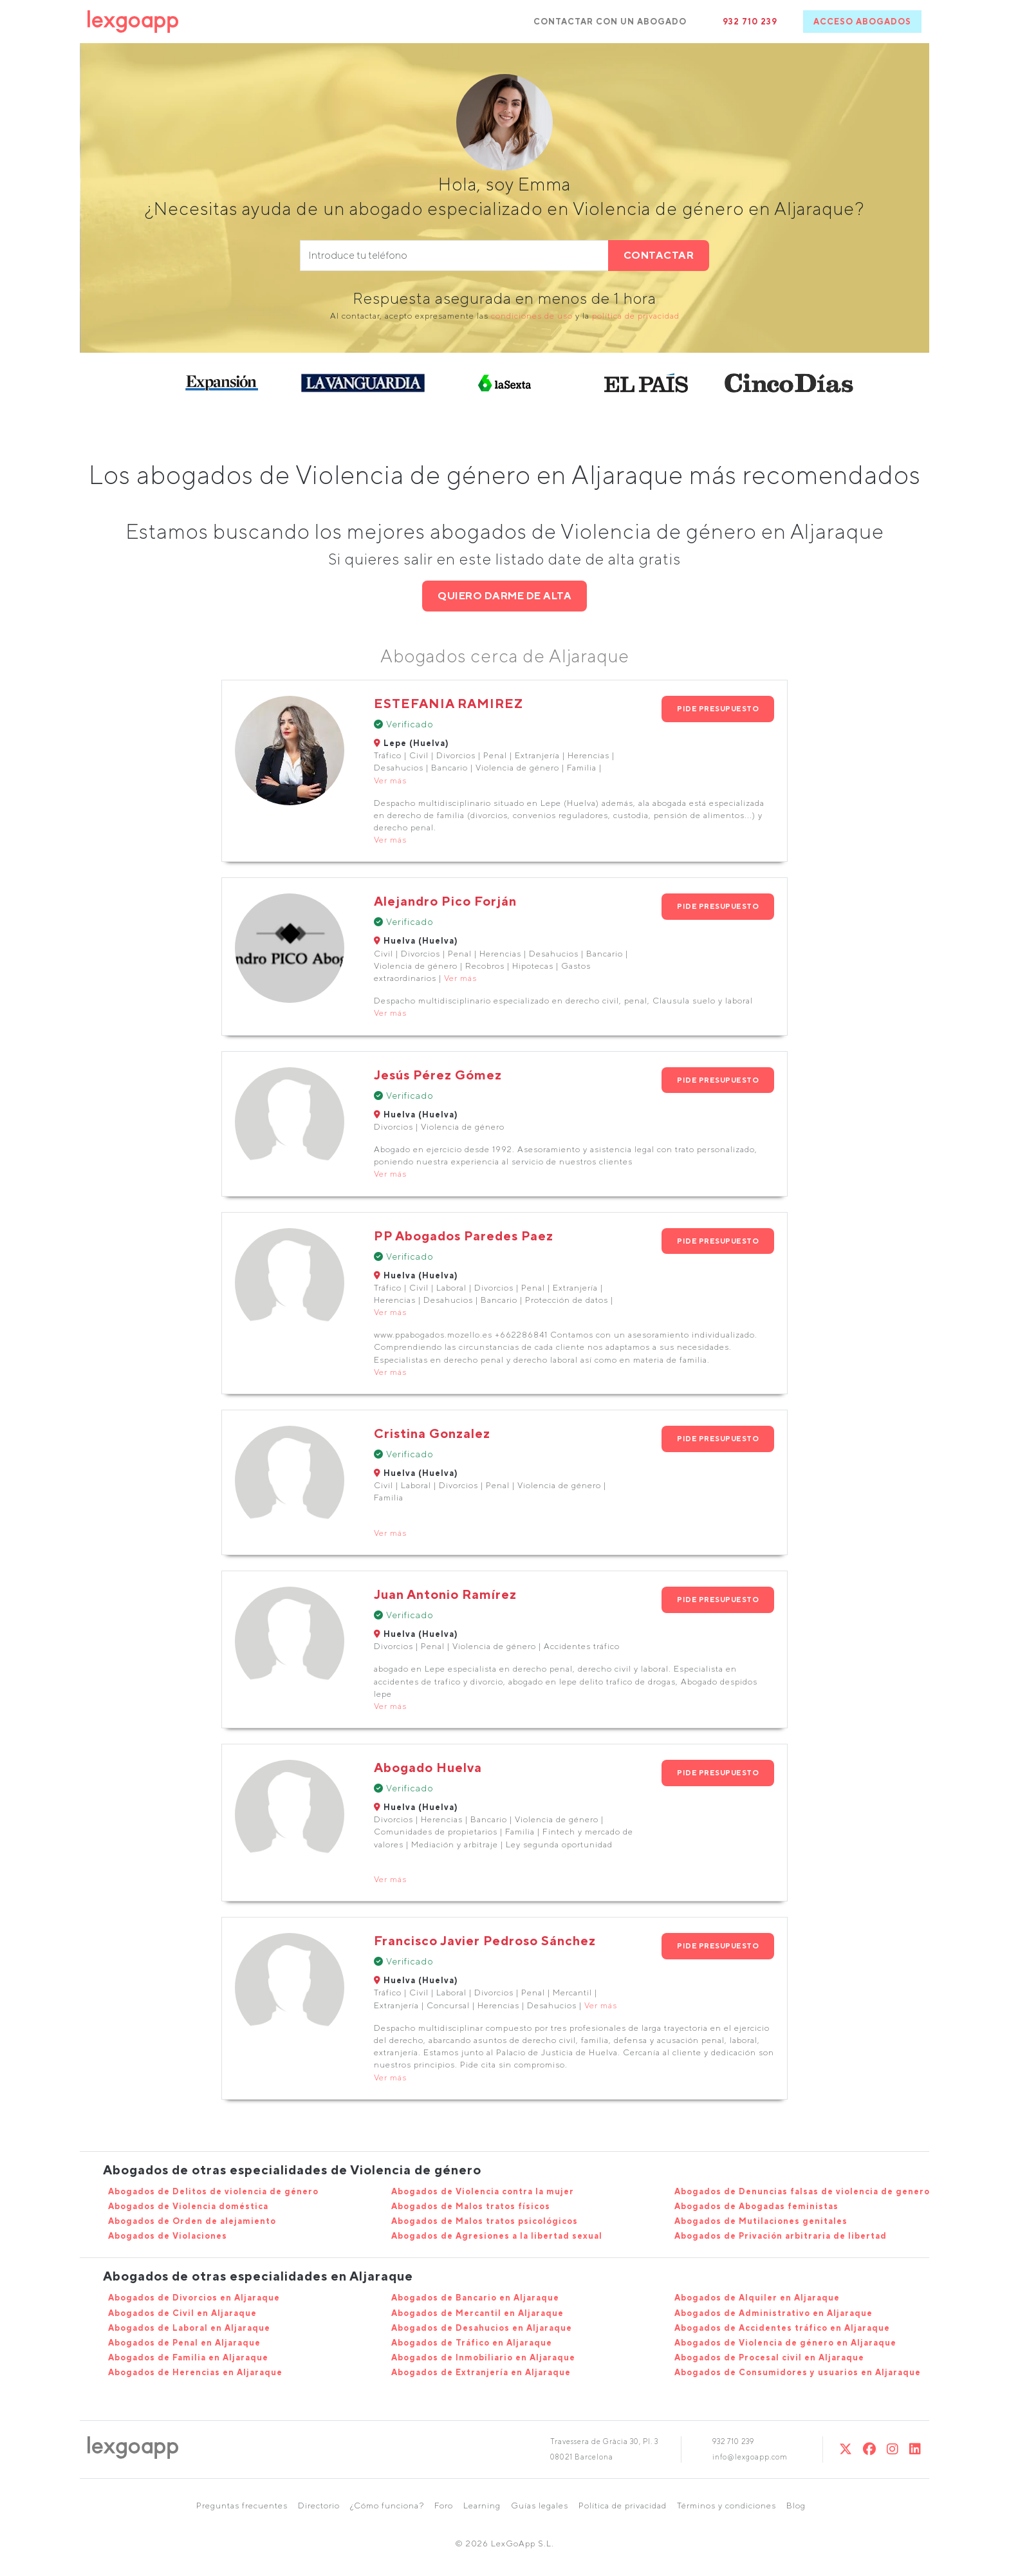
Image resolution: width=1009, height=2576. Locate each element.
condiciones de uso (532, 316)
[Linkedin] (915, 2448)
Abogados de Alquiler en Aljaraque (757, 2297)
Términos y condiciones (726, 2505)
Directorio (319, 2505)
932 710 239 (750, 21)
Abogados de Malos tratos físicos (470, 2206)
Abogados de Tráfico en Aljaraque (471, 2342)
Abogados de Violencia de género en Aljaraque (785, 2342)
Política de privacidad (623, 2505)
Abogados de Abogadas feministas (756, 2206)
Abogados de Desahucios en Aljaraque (481, 2328)
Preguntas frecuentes (242, 2505)
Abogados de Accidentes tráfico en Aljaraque (782, 2328)
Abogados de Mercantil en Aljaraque (477, 2313)
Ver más (390, 780)
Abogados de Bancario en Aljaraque (475, 2297)
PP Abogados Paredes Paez (463, 1235)
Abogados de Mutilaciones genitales (760, 2221)
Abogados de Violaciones (167, 2236)
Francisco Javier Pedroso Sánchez (485, 1940)
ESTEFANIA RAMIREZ (448, 703)
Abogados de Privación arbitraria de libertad (780, 2236)
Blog (796, 2505)
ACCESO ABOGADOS (862, 21)
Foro (443, 2505)
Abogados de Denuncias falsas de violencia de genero (802, 2191)
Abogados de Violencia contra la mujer (482, 2191)
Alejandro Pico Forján (445, 900)
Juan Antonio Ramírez (445, 1594)
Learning (482, 2505)
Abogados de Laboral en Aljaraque (189, 2328)
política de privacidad (636, 316)
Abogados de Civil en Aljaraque (182, 2313)
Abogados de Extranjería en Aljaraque (481, 2372)
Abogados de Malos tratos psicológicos (484, 2221)
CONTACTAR (659, 255)
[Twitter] (846, 2448)
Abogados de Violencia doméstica (188, 2206)
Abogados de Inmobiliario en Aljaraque (483, 2357)
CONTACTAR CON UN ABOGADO (610, 21)
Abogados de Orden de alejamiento (192, 2221)
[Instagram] (893, 2448)
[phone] (454, 255)
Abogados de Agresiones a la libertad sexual (496, 2236)
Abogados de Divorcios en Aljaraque (194, 2297)
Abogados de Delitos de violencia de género (213, 2191)
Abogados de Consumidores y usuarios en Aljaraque (797, 2372)
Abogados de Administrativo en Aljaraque (773, 2313)
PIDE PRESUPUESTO (718, 708)
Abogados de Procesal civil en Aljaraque (769, 2357)
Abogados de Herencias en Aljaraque (195, 2372)
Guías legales (539, 2505)
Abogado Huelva (428, 1767)
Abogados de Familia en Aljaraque (188, 2357)
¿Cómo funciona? (387, 2505)
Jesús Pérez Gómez (438, 1074)
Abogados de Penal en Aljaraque (184, 2342)
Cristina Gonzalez (432, 1433)
